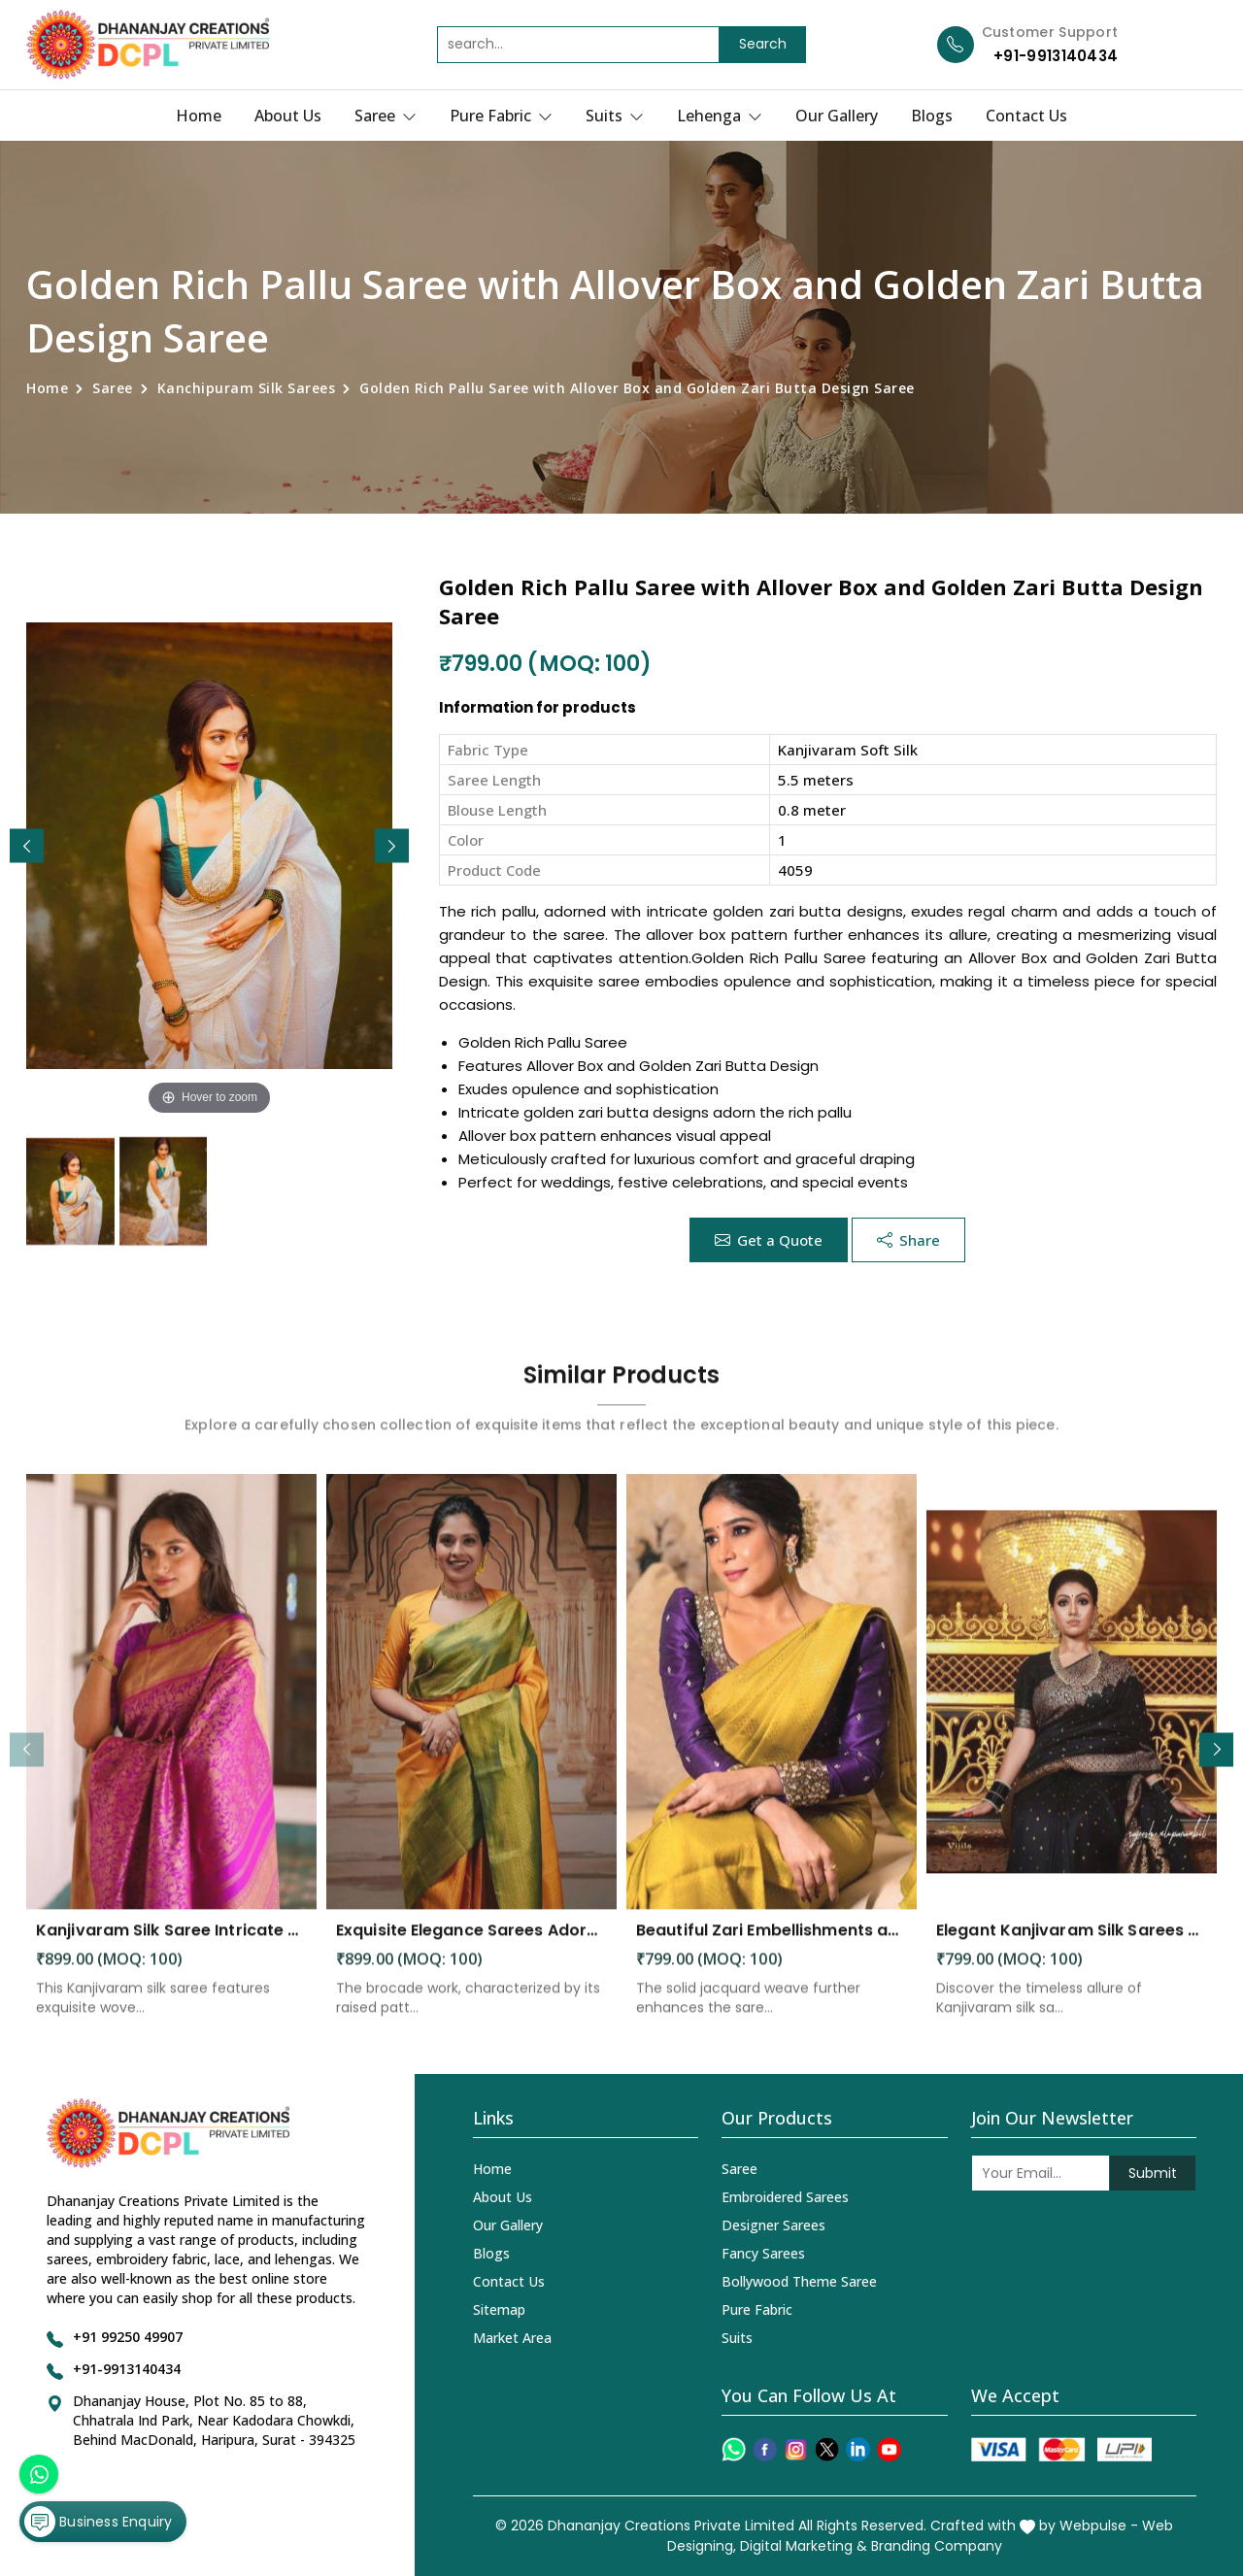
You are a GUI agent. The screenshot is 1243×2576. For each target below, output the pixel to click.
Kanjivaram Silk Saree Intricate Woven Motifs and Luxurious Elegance (171, 1947)
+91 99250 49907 (128, 2336)
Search (763, 43)
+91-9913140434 (1055, 56)
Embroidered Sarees (785, 2197)
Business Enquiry (98, 2521)
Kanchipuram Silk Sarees (246, 388)
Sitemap (499, 2309)
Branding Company (936, 2546)
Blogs (932, 115)
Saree (385, 115)
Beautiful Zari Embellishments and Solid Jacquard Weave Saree (771, 1947)
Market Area (512, 2337)
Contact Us (1026, 115)
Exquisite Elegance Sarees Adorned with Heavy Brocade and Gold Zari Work (471, 1947)
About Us (287, 115)
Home (198, 115)
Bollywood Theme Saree (799, 2281)
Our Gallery (836, 115)
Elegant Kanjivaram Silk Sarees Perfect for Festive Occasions (1071, 1947)
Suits (615, 115)
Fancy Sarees (763, 2253)
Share (908, 1240)
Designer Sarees (773, 2225)
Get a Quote (769, 1240)
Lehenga (719, 115)
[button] (392, 846)
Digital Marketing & (803, 2546)
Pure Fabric (501, 115)
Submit (1152, 2173)
